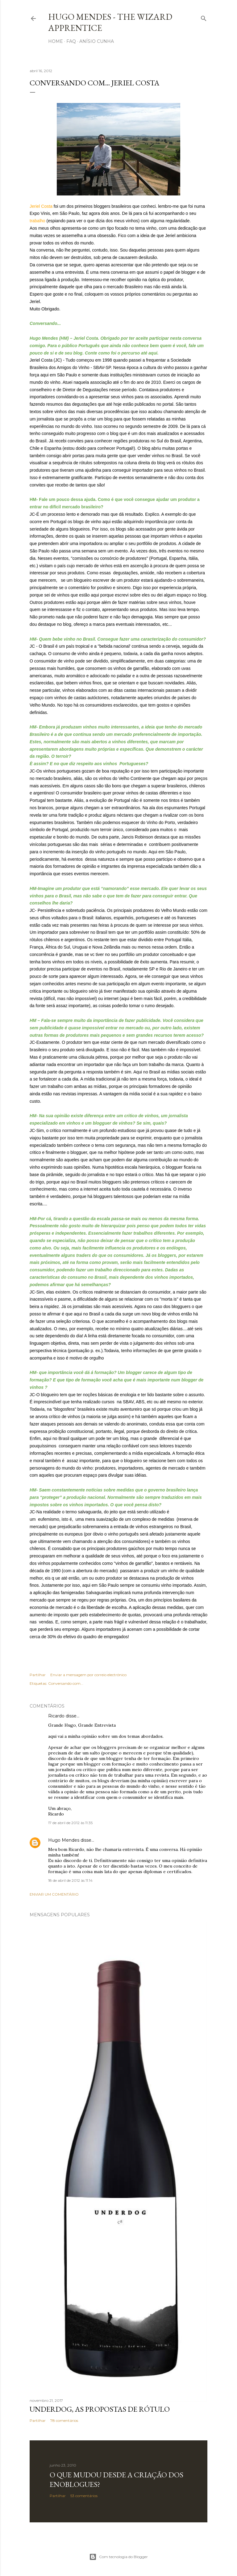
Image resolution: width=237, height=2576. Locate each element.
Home (55, 41)
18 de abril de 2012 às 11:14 (70, 1880)
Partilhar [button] (38, 1674)
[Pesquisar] (203, 17)
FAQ (71, 41)
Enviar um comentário (54, 1894)
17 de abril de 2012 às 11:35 (70, 1822)
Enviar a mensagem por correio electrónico (88, 1674)
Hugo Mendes (63, 1840)
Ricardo (56, 1716)
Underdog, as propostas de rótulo (100, 2409)
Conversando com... (65, 1683)
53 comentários (84, 2495)
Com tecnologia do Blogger (118, 2557)
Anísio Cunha (96, 41)
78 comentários (64, 2420)
